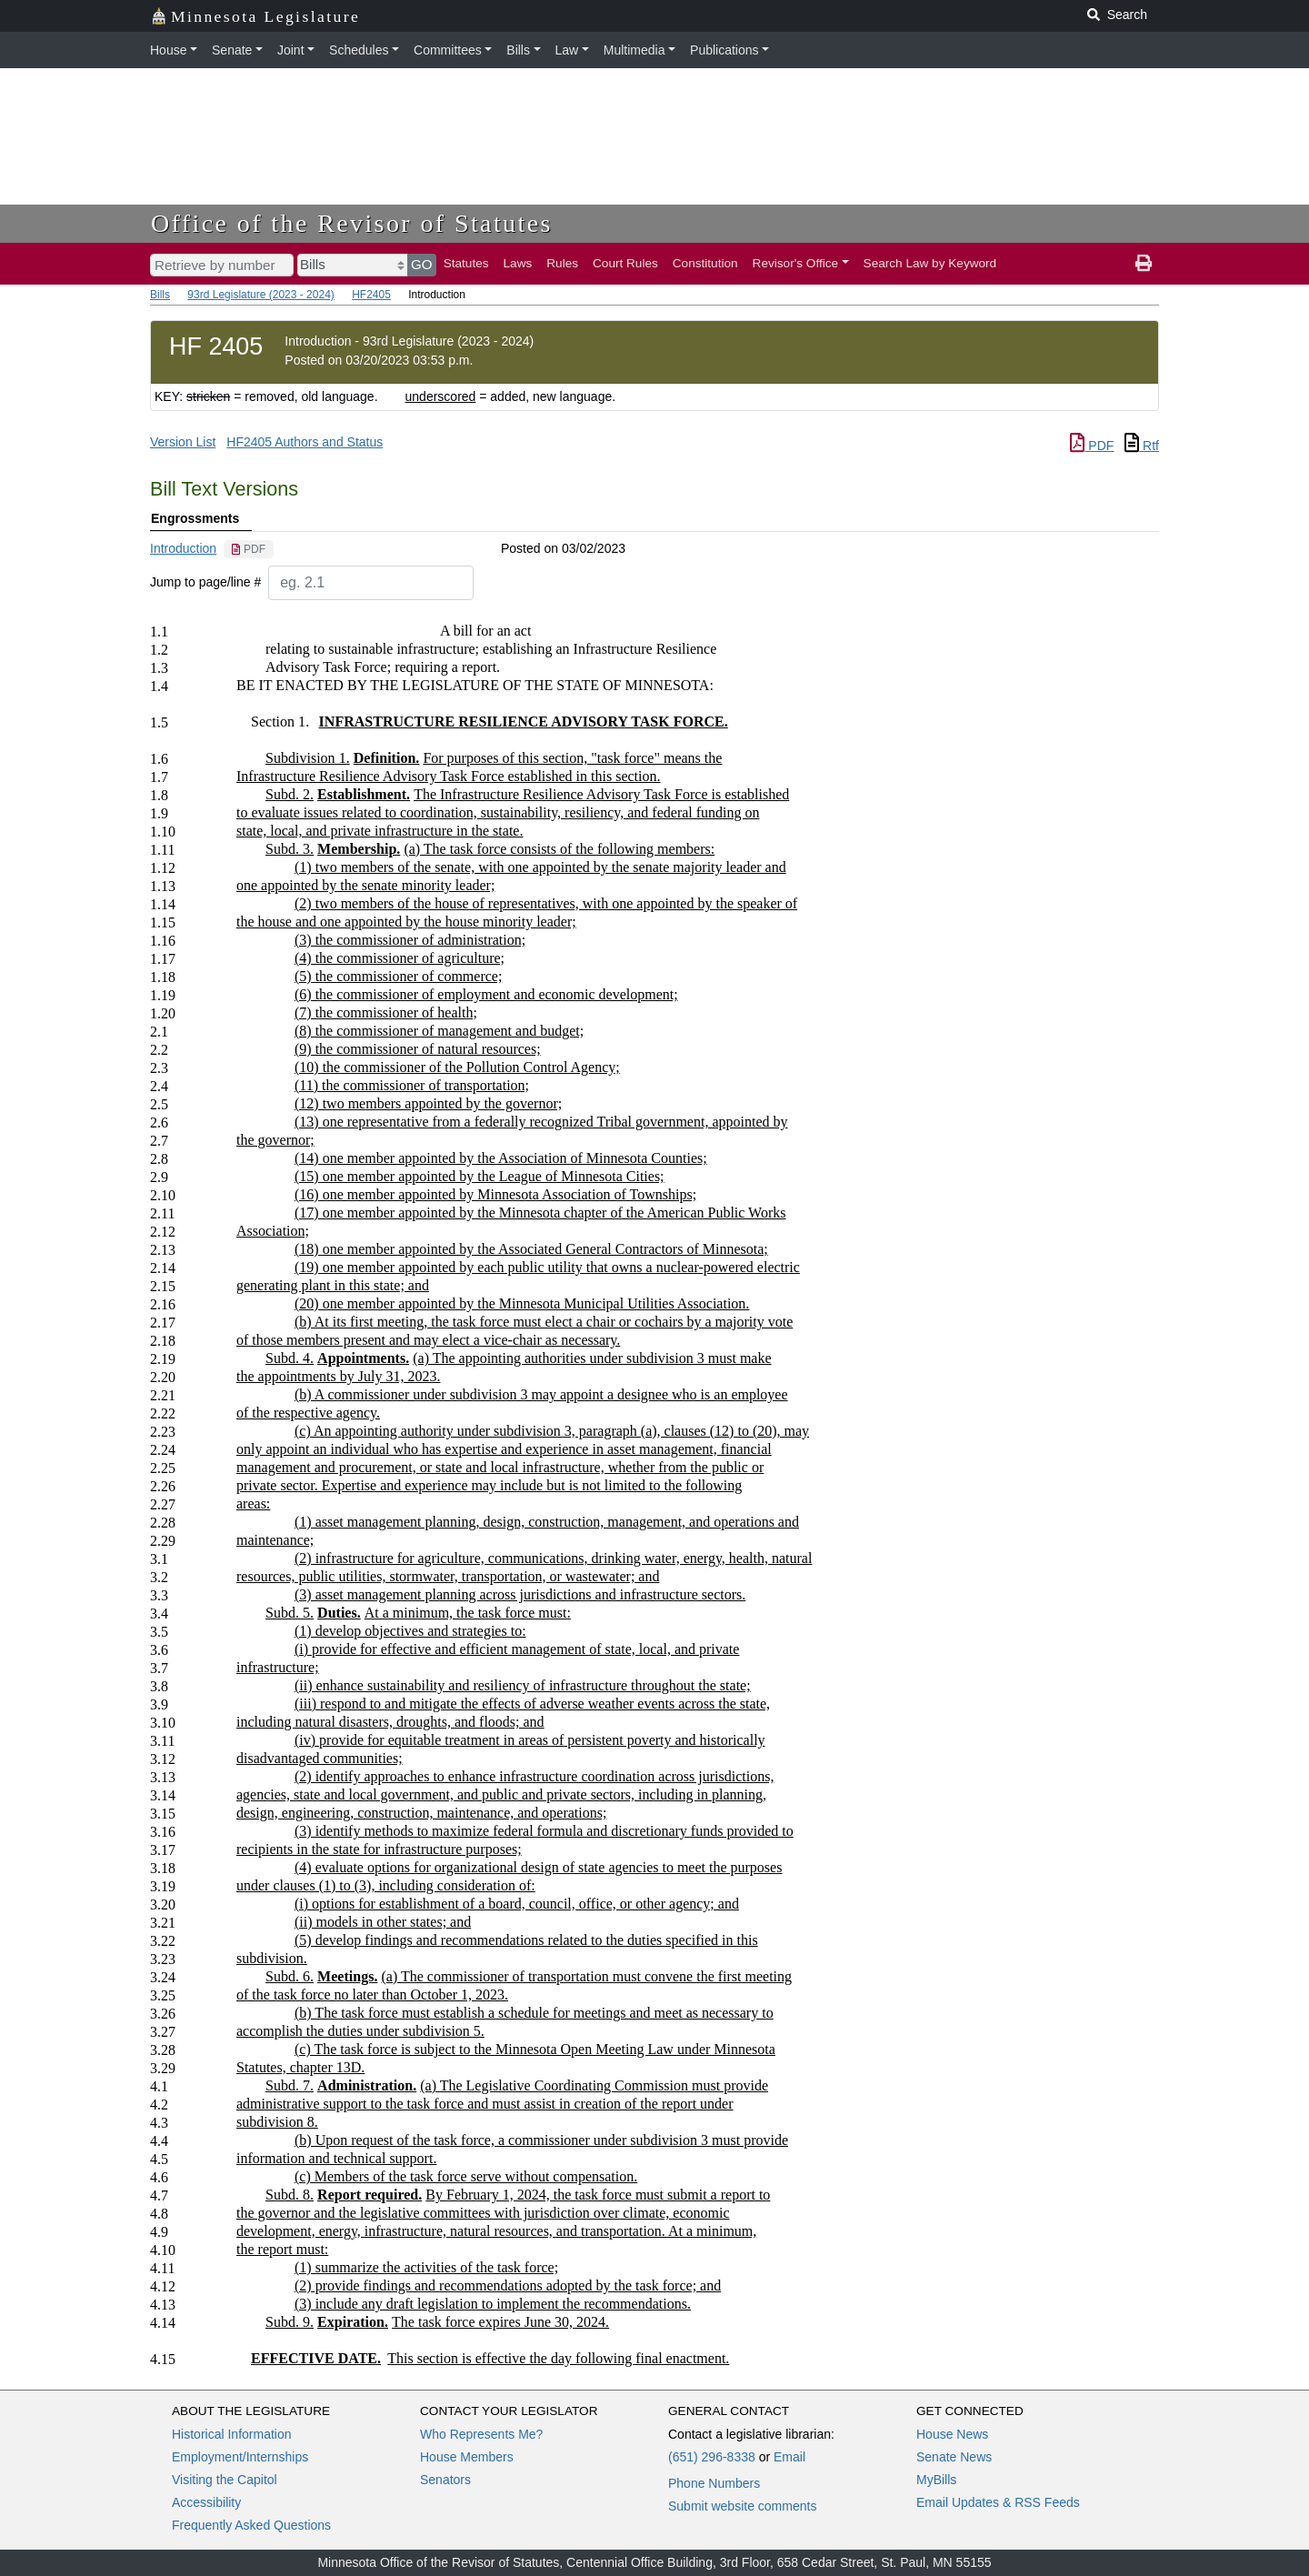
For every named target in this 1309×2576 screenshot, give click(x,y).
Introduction (183, 548)
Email (789, 2457)
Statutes (466, 263)
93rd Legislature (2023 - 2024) (260, 294)
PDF (1092, 445)
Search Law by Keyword (930, 263)
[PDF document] (249, 549)
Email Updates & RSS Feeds (998, 2502)
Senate (232, 50)
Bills (518, 50)
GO (422, 264)
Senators (445, 2479)
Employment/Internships (240, 2457)
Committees (448, 50)
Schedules (358, 50)
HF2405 (371, 294)
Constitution (705, 263)
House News (952, 2434)
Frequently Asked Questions (251, 2525)
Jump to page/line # (205, 582)
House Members (467, 2457)
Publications (724, 50)
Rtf (1141, 445)
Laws (518, 263)
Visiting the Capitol (224, 2479)
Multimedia (634, 50)
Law (567, 50)
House (168, 50)
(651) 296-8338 (711, 2457)
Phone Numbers (714, 2483)
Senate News (954, 2457)
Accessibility (206, 2502)
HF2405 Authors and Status (304, 442)
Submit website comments (742, 2506)
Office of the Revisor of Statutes (352, 223)
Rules (562, 263)
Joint (291, 50)
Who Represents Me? (481, 2434)
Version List (182, 442)
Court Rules (625, 263)
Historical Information (232, 2434)
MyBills (936, 2479)
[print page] (1143, 263)
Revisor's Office (796, 263)
